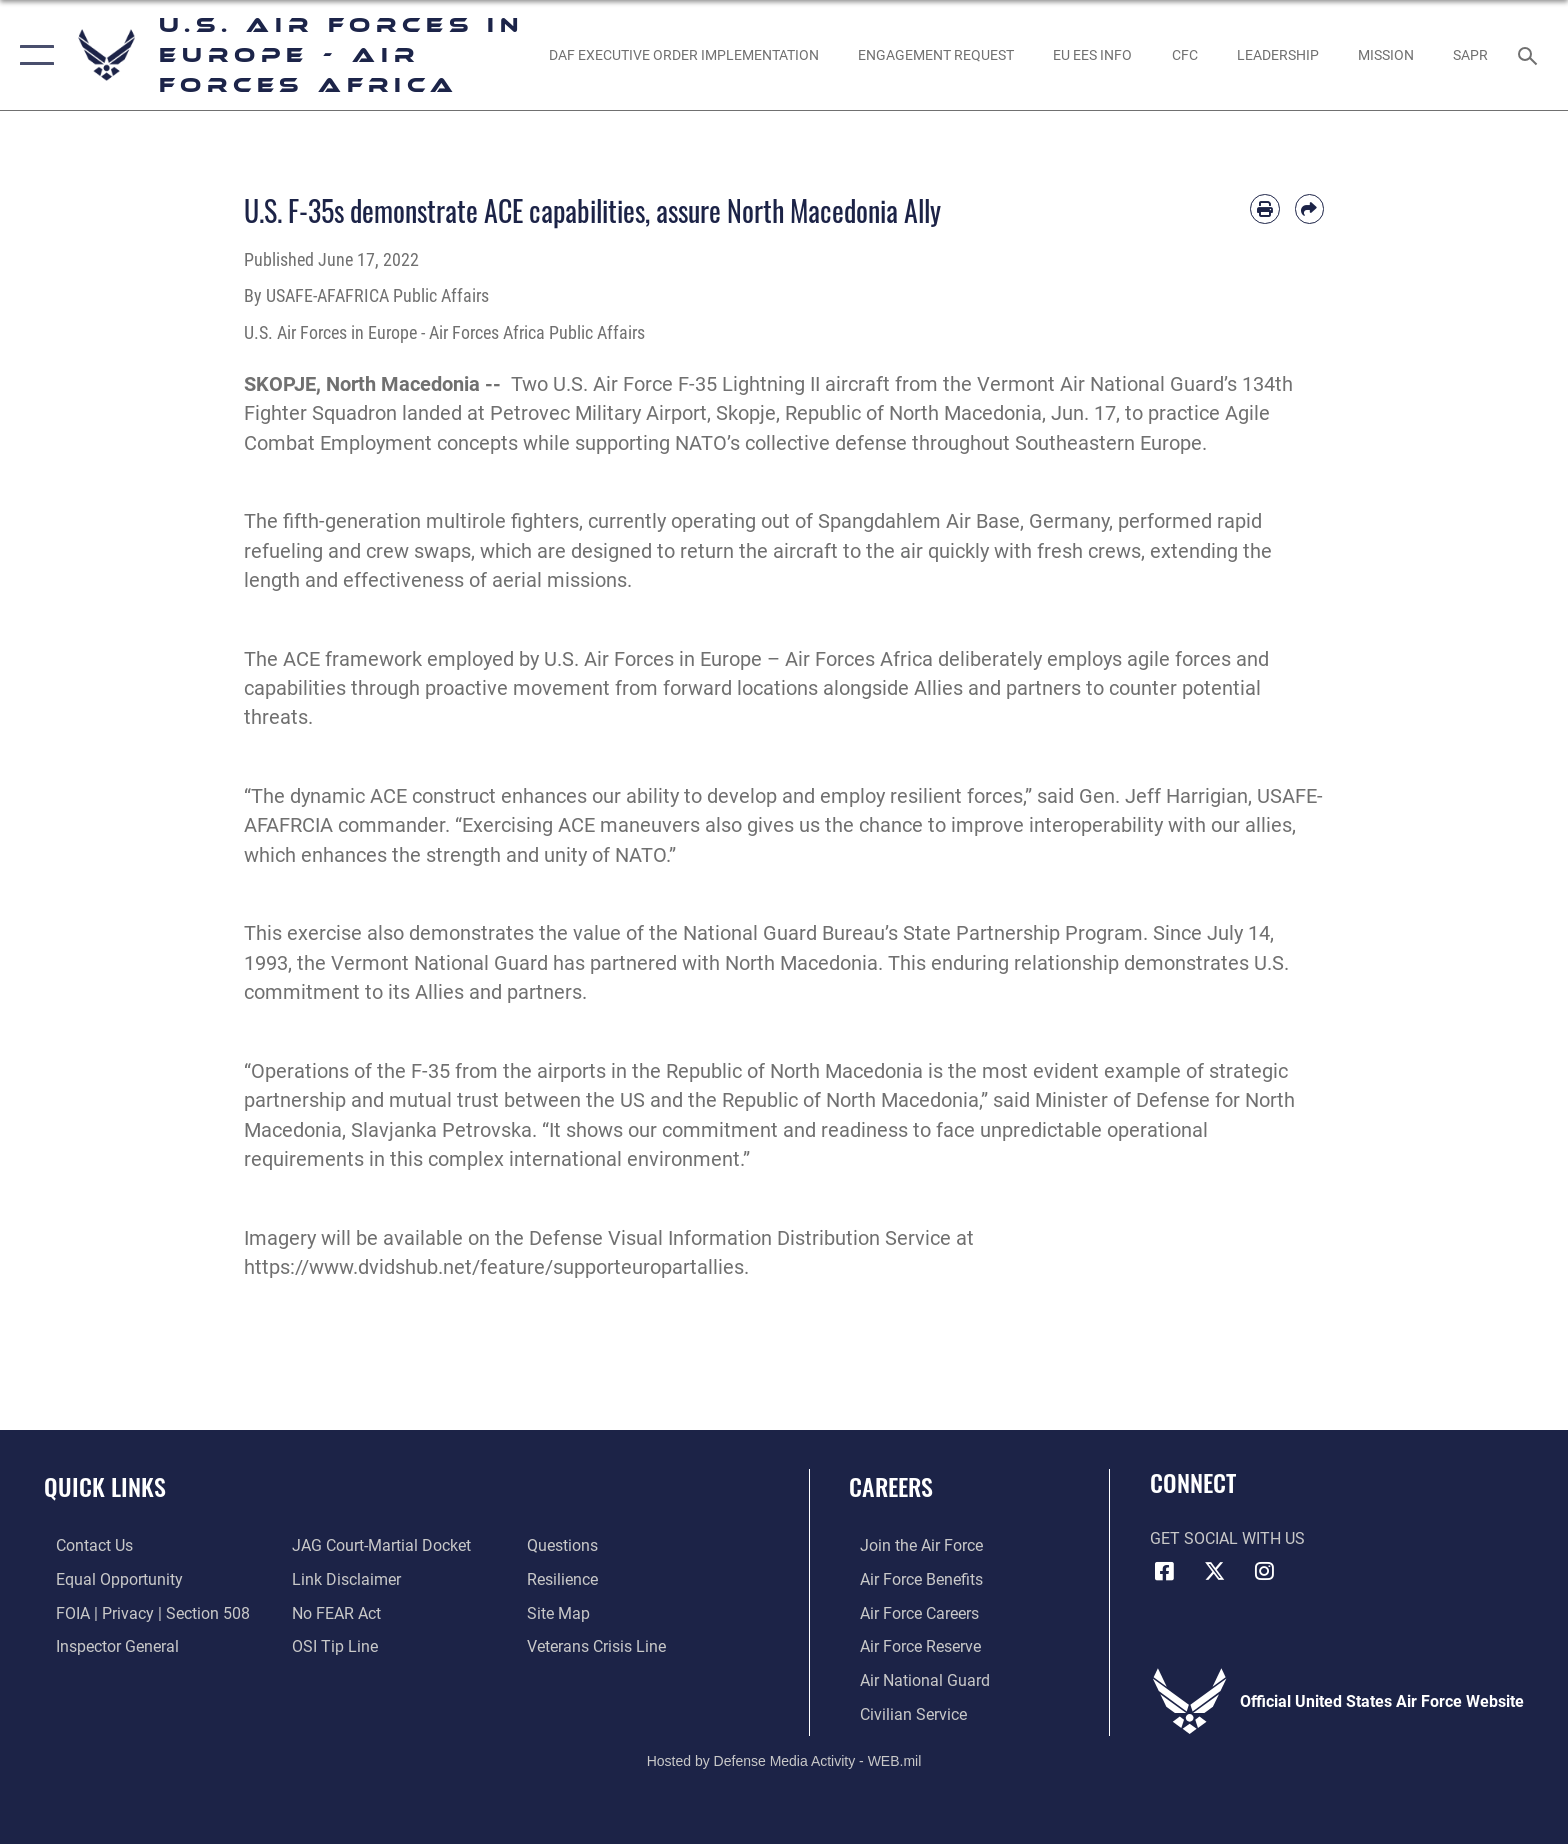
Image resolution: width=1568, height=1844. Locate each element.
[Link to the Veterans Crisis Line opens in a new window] (600, 1645)
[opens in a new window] (683, 55)
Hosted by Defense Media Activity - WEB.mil (784, 1760)
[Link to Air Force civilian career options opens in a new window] (902, 1712)
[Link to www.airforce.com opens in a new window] (910, 1545)
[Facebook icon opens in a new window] (1165, 1571)
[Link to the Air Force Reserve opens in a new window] (909, 1645)
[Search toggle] (1530, 54)
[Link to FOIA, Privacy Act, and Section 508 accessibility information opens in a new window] (141, 1612)
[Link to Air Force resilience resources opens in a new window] (566, 1579)
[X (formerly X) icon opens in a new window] (1214, 1571)
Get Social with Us (1227, 1538)
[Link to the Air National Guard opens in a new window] (914, 1679)
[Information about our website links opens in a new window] (342, 1579)
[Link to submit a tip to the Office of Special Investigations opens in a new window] (331, 1645)
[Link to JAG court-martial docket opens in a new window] (377, 1545)
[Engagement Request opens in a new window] (935, 55)
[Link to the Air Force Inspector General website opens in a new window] (105, 1645)
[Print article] (1264, 208)
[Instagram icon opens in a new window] (1264, 1571)
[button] (32, 55)
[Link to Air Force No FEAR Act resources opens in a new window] (332, 1612)
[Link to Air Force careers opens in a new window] (908, 1612)
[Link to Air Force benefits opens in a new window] (910, 1579)
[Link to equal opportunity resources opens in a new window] (107, 1579)
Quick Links (105, 1486)
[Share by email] (1309, 208)
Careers (891, 1486)
